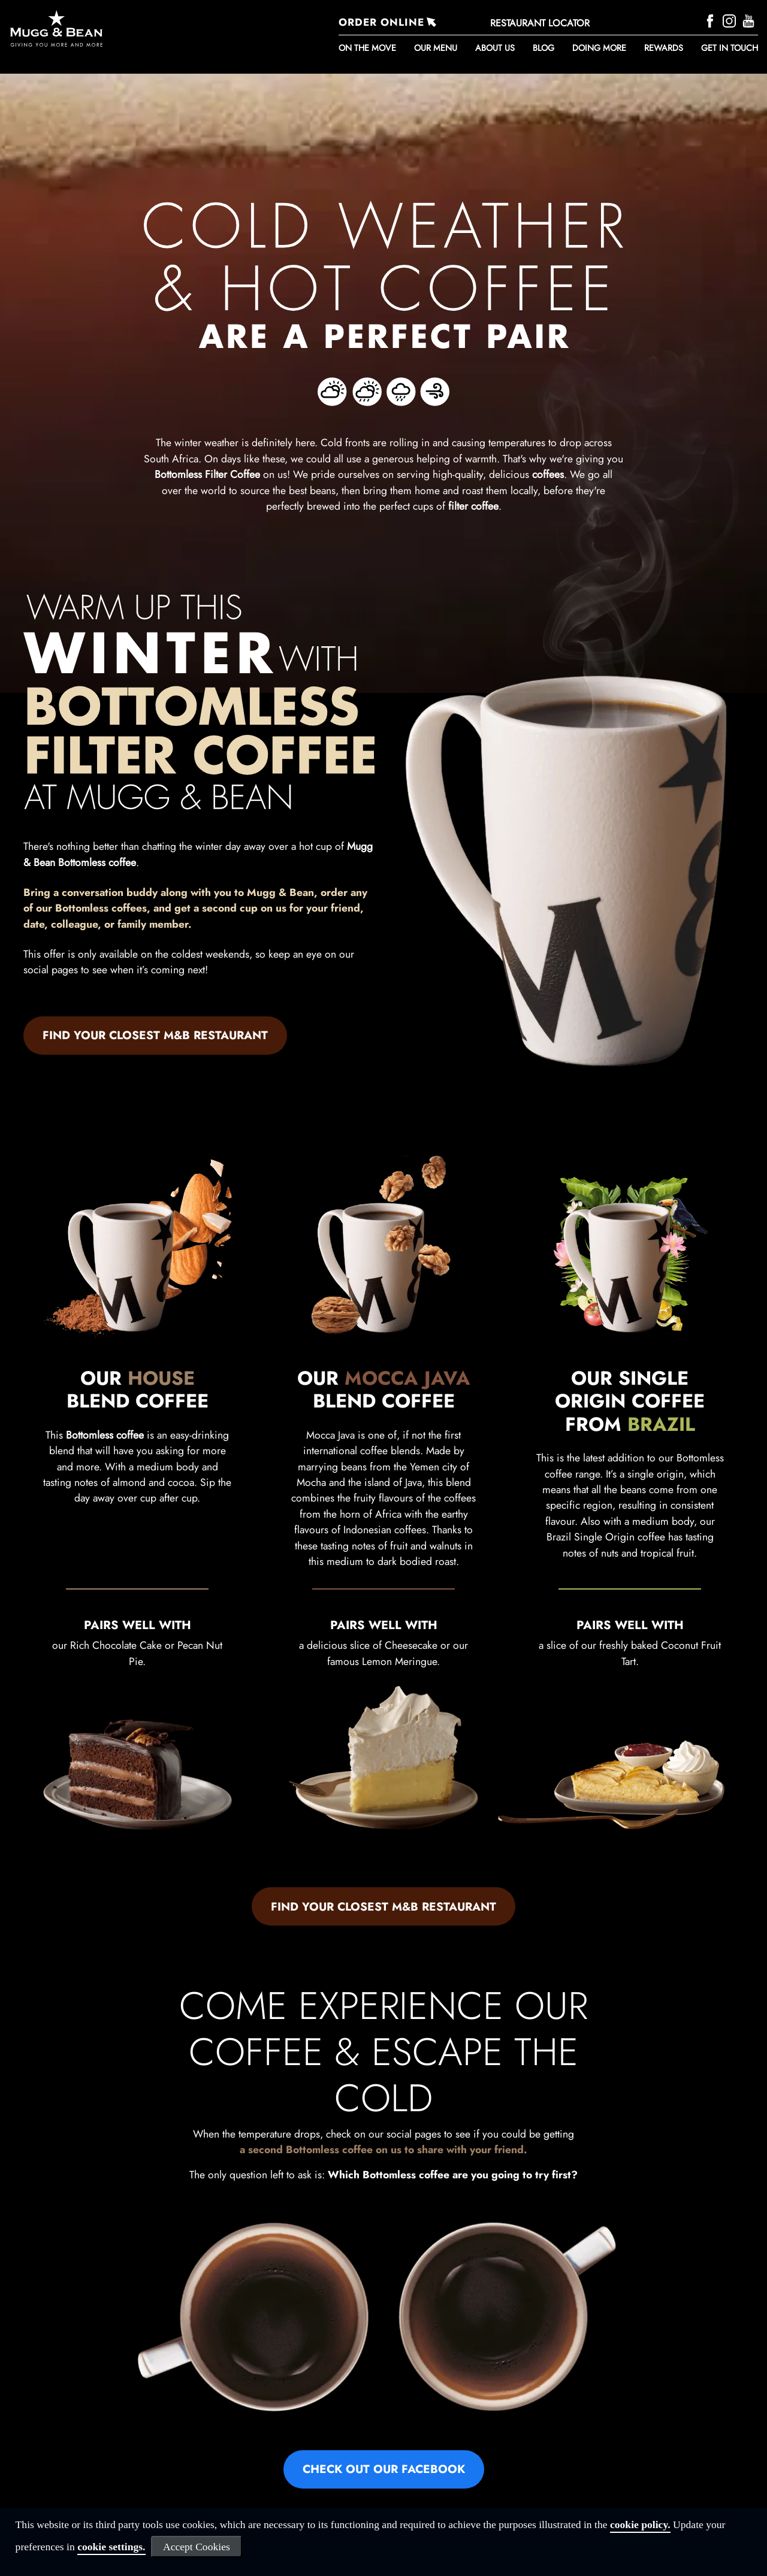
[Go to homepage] (120, 28)
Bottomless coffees (101, 908)
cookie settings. (111, 2547)
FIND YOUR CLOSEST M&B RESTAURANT (155, 1035)
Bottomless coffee (105, 1435)
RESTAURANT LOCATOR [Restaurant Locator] (540, 23)
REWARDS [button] (663, 48)
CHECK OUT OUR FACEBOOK (384, 2468)
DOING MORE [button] (599, 48)
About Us (495, 48)
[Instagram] (731, 19)
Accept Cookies (196, 2547)
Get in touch (729, 48)
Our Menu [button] (435, 48)
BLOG (543, 48)
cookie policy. (640, 2524)
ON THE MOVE (367, 48)
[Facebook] (711, 19)
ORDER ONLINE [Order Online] (381, 22)
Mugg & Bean (280, 892)
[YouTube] (750, 19)
